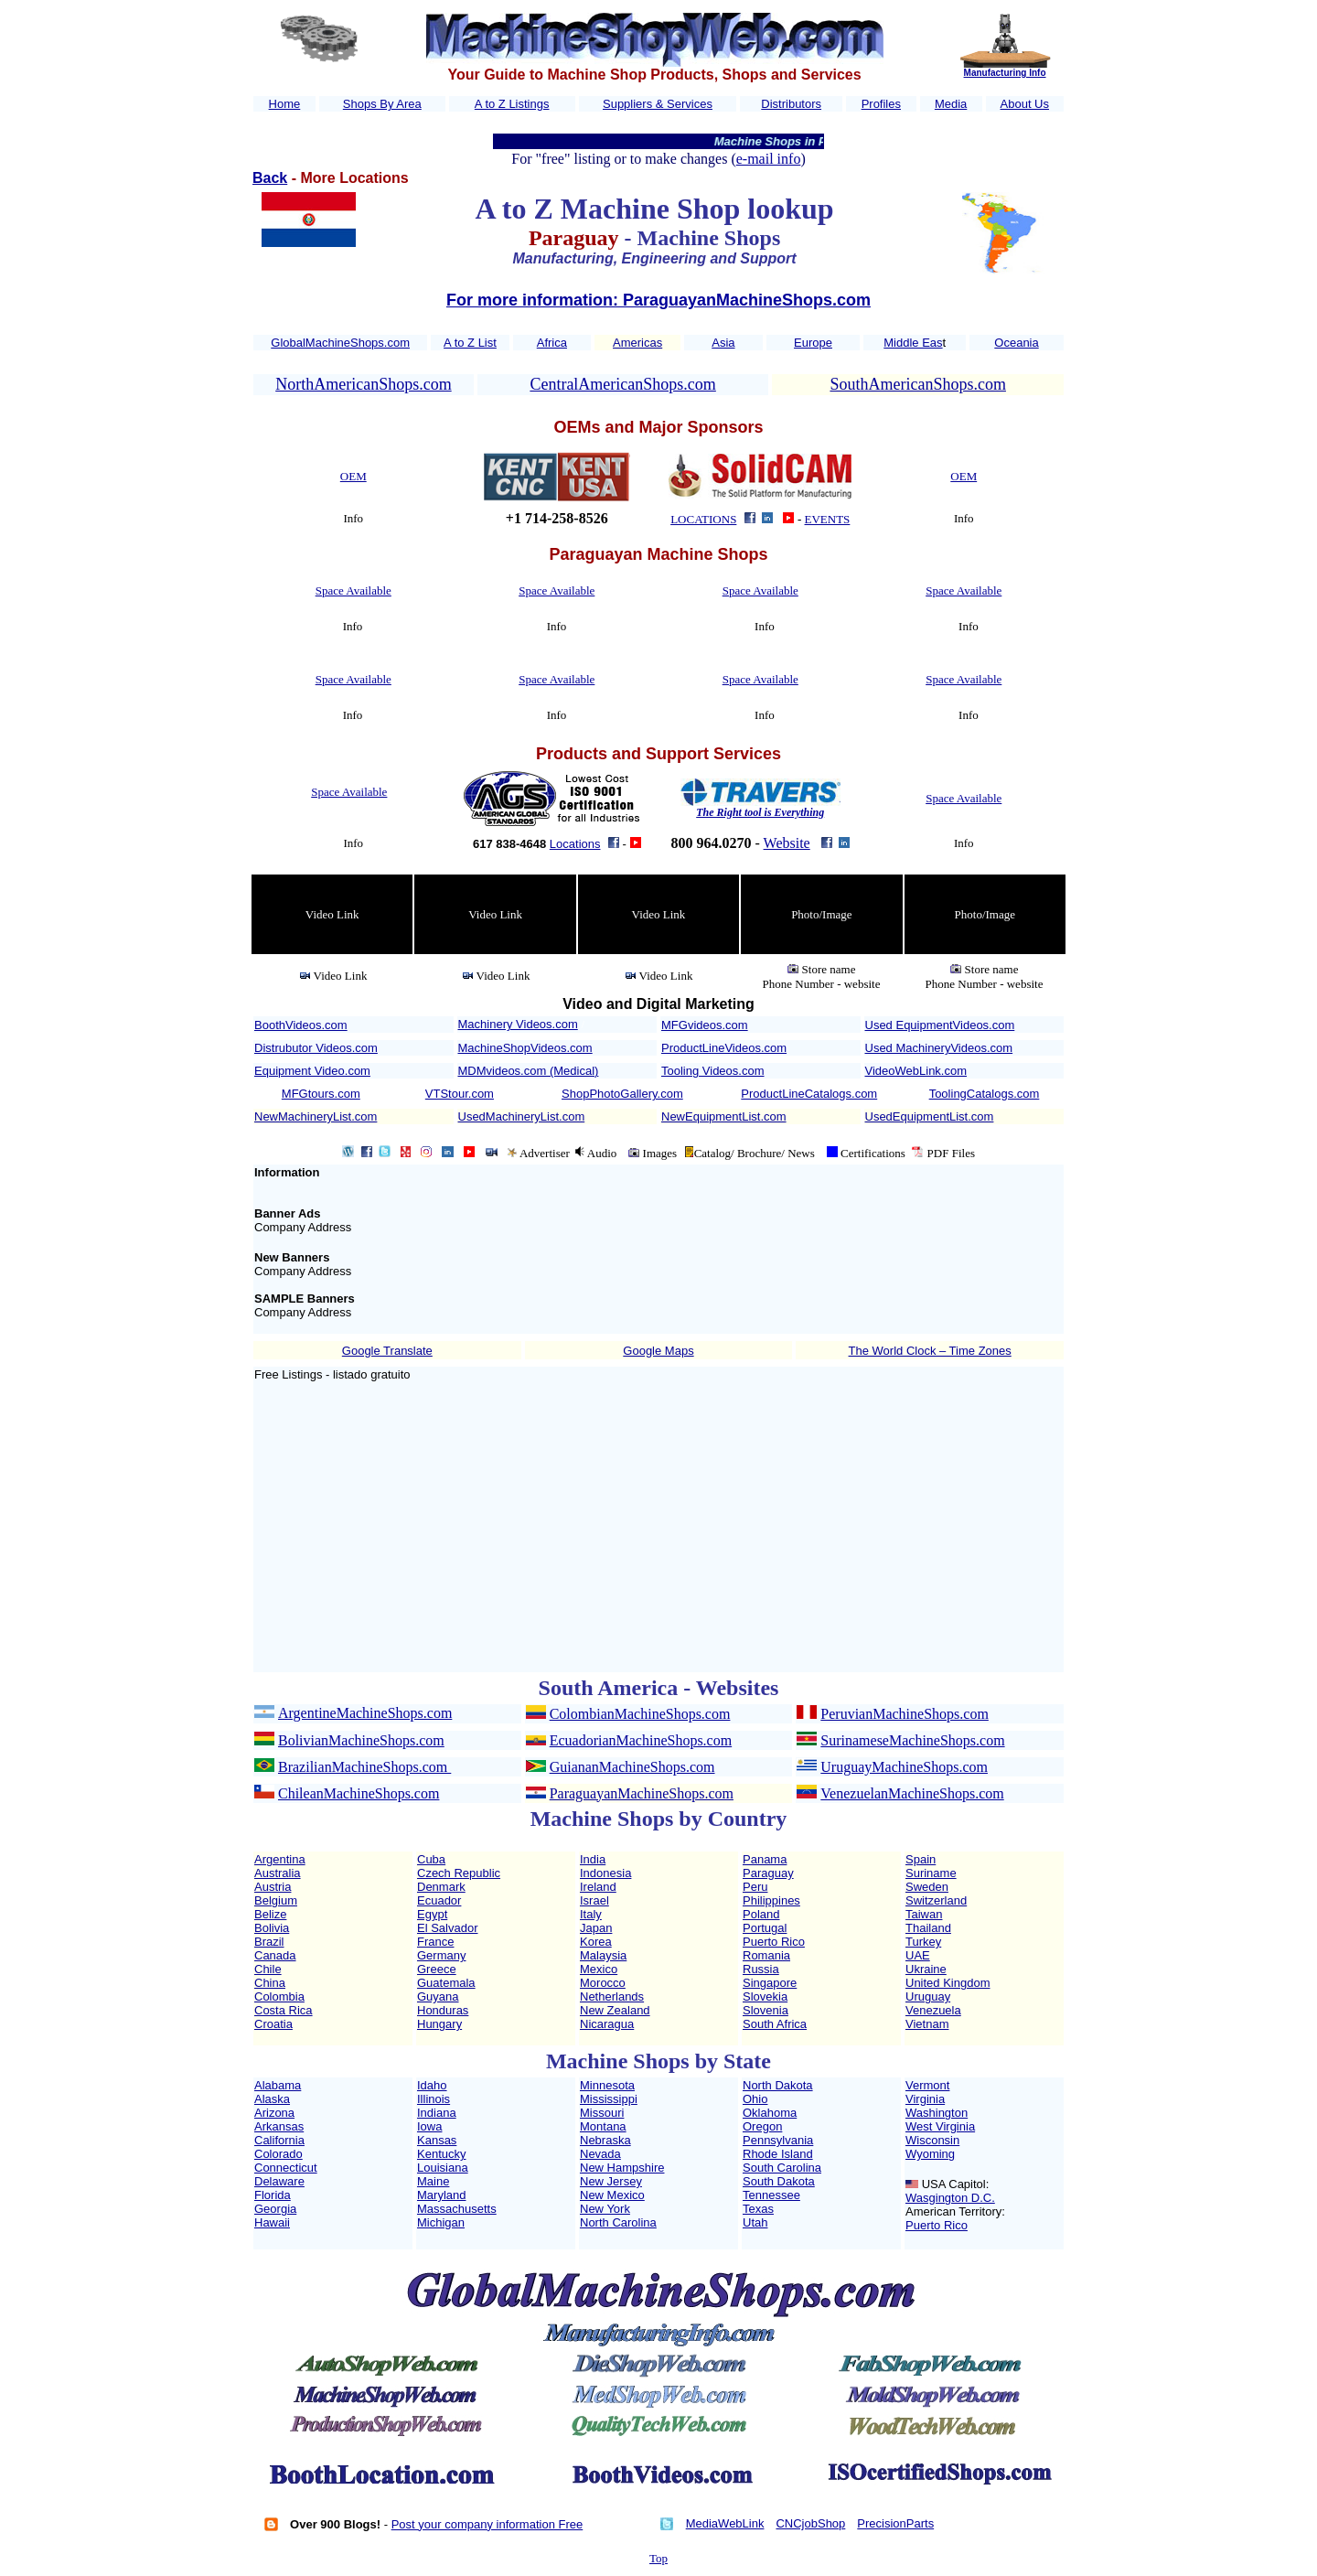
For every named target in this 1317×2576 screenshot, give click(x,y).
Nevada (600, 2154)
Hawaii (272, 2222)
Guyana (438, 1996)
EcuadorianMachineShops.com (641, 1740)
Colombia (279, 1996)
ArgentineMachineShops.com (365, 1713)
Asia (723, 342)
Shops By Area (382, 104)
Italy (591, 1914)
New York (605, 2209)
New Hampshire (622, 2167)
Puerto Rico (774, 1941)
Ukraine (926, 1969)
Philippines (771, 1900)
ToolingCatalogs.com (984, 1093)
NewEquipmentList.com (724, 1116)
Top (658, 2558)
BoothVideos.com (301, 1025)
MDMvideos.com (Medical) (528, 1071)
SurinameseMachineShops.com (912, 1740)
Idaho (432, 2085)
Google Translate (387, 1351)
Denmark (441, 1887)
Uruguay (927, 1996)
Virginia (925, 2099)
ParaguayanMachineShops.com (641, 1793)
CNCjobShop (810, 2523)
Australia (277, 1873)
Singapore (770, 1983)
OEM (353, 476)
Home (285, 104)
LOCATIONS (703, 519)
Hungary (439, 2024)
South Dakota (779, 2181)
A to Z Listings (512, 104)
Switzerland (936, 1900)
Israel (594, 1900)
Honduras (442, 2010)
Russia (761, 1969)
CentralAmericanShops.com (622, 384)
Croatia (273, 2024)
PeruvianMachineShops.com (904, 1714)
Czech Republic (458, 1873)
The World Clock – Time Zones (930, 1351)
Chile (268, 1969)
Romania (766, 1955)
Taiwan (923, 1914)
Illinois (433, 2099)
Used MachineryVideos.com (939, 1048)
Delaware (279, 2181)
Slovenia (765, 2010)
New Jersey (611, 2181)
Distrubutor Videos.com (316, 1048)
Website (787, 843)
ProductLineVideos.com (724, 1048)
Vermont (927, 2085)
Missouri (602, 2113)
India (592, 1859)
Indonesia (605, 1873)
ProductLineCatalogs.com (809, 1093)
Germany (441, 1955)
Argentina (279, 1859)
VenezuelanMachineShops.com (911, 1793)
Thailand (928, 1928)
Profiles (881, 104)
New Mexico (612, 2195)
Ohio (755, 2099)
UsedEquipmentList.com (929, 1116)
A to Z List (470, 342)
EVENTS (828, 519)
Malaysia (603, 1955)
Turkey (923, 1941)
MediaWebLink (725, 2523)
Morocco (603, 1983)
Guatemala (446, 1983)
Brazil (269, 1941)
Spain (920, 1859)
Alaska (272, 2099)
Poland (761, 1914)
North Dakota (778, 2085)
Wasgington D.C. (950, 2198)
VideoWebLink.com (916, 1071)
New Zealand (615, 2010)
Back (269, 178)
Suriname (931, 1873)
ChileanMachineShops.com (358, 1793)
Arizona (274, 2113)
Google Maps (658, 1351)
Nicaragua (607, 2024)
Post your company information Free (487, 2524)
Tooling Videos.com (713, 1071)
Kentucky (441, 2154)
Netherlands (612, 1996)
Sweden (926, 1887)
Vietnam (926, 2024)
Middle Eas (912, 342)
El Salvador (447, 1928)
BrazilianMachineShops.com (364, 1767)
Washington (936, 2113)
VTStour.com (459, 1093)
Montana (603, 2126)
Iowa (429, 2126)
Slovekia (765, 1996)
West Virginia (940, 2126)
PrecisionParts (895, 2523)
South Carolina (782, 2167)
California (279, 2140)
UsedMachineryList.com (521, 1116)
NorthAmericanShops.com (363, 384)
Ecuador (439, 1900)
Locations (575, 844)
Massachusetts (457, 2209)
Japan (596, 1928)
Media (951, 104)
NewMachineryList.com (315, 1116)
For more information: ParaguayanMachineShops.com (658, 300)
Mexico (598, 1969)
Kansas (436, 2140)
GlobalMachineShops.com (340, 342)
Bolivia (271, 1928)
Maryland (441, 2195)
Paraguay (768, 1873)
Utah (755, 2222)
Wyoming (930, 2154)
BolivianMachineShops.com (361, 1740)
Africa (552, 342)
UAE (917, 1955)
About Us (1025, 104)
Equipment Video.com (312, 1071)
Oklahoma (770, 2113)
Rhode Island (778, 2154)
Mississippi (608, 2099)
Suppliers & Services (657, 104)
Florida (272, 2195)
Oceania (1016, 342)
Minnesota (607, 2085)
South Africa (775, 2024)
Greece (436, 1969)
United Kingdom (947, 1983)
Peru (755, 1887)
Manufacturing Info (1005, 73)
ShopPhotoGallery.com (622, 1093)
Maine (433, 2181)
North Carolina (618, 2222)
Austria (272, 1887)
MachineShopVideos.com (525, 1048)
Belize (270, 1914)
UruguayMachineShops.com (904, 1767)
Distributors (791, 104)
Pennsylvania (778, 2140)
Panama (765, 1859)
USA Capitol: (956, 2184)
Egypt (432, 1914)
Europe (813, 342)
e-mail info (768, 158)
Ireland (598, 1887)
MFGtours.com (321, 1093)
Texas (758, 2209)
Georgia (275, 2209)
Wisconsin (932, 2140)
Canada (275, 1955)
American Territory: (955, 2211)
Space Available (353, 590)
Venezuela (933, 2010)
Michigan (441, 2222)
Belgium (275, 1900)
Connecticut (285, 2167)
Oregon (762, 2126)
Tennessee (771, 2195)
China (269, 1983)
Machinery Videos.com (518, 1024)
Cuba (431, 1859)
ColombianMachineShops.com (640, 1714)
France (435, 1941)
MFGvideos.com (704, 1025)
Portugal (765, 1928)
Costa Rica (283, 2010)
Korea (596, 1941)
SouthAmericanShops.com (917, 384)
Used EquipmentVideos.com (940, 1025)
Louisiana (442, 2167)
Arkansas (279, 2126)
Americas (637, 342)
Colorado (278, 2154)
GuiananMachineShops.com (632, 1767)
